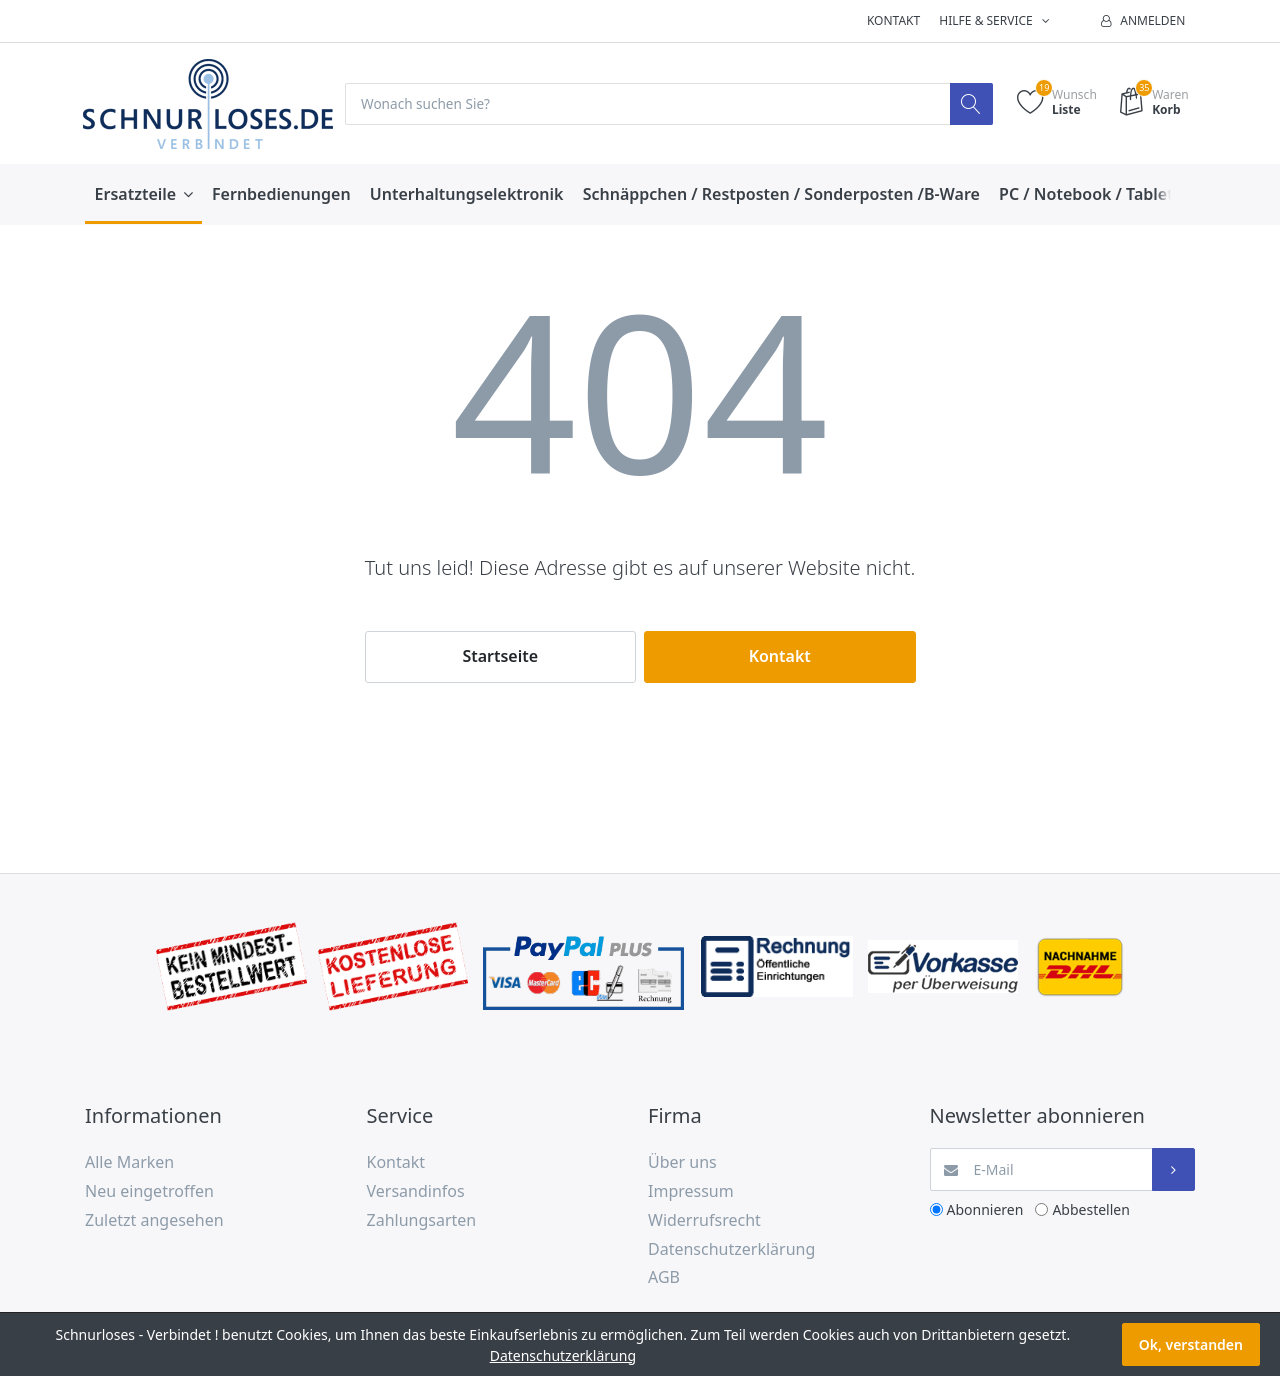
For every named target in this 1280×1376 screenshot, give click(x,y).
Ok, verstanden (1191, 1344)
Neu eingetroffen (149, 1192)
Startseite (500, 657)
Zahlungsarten (422, 1220)
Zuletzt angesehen (154, 1220)
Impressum (691, 1192)
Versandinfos (416, 1192)
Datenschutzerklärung (731, 1249)
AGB (664, 1278)
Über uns (682, 1163)
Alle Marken (129, 1163)
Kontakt (893, 20)
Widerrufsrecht (704, 1220)
